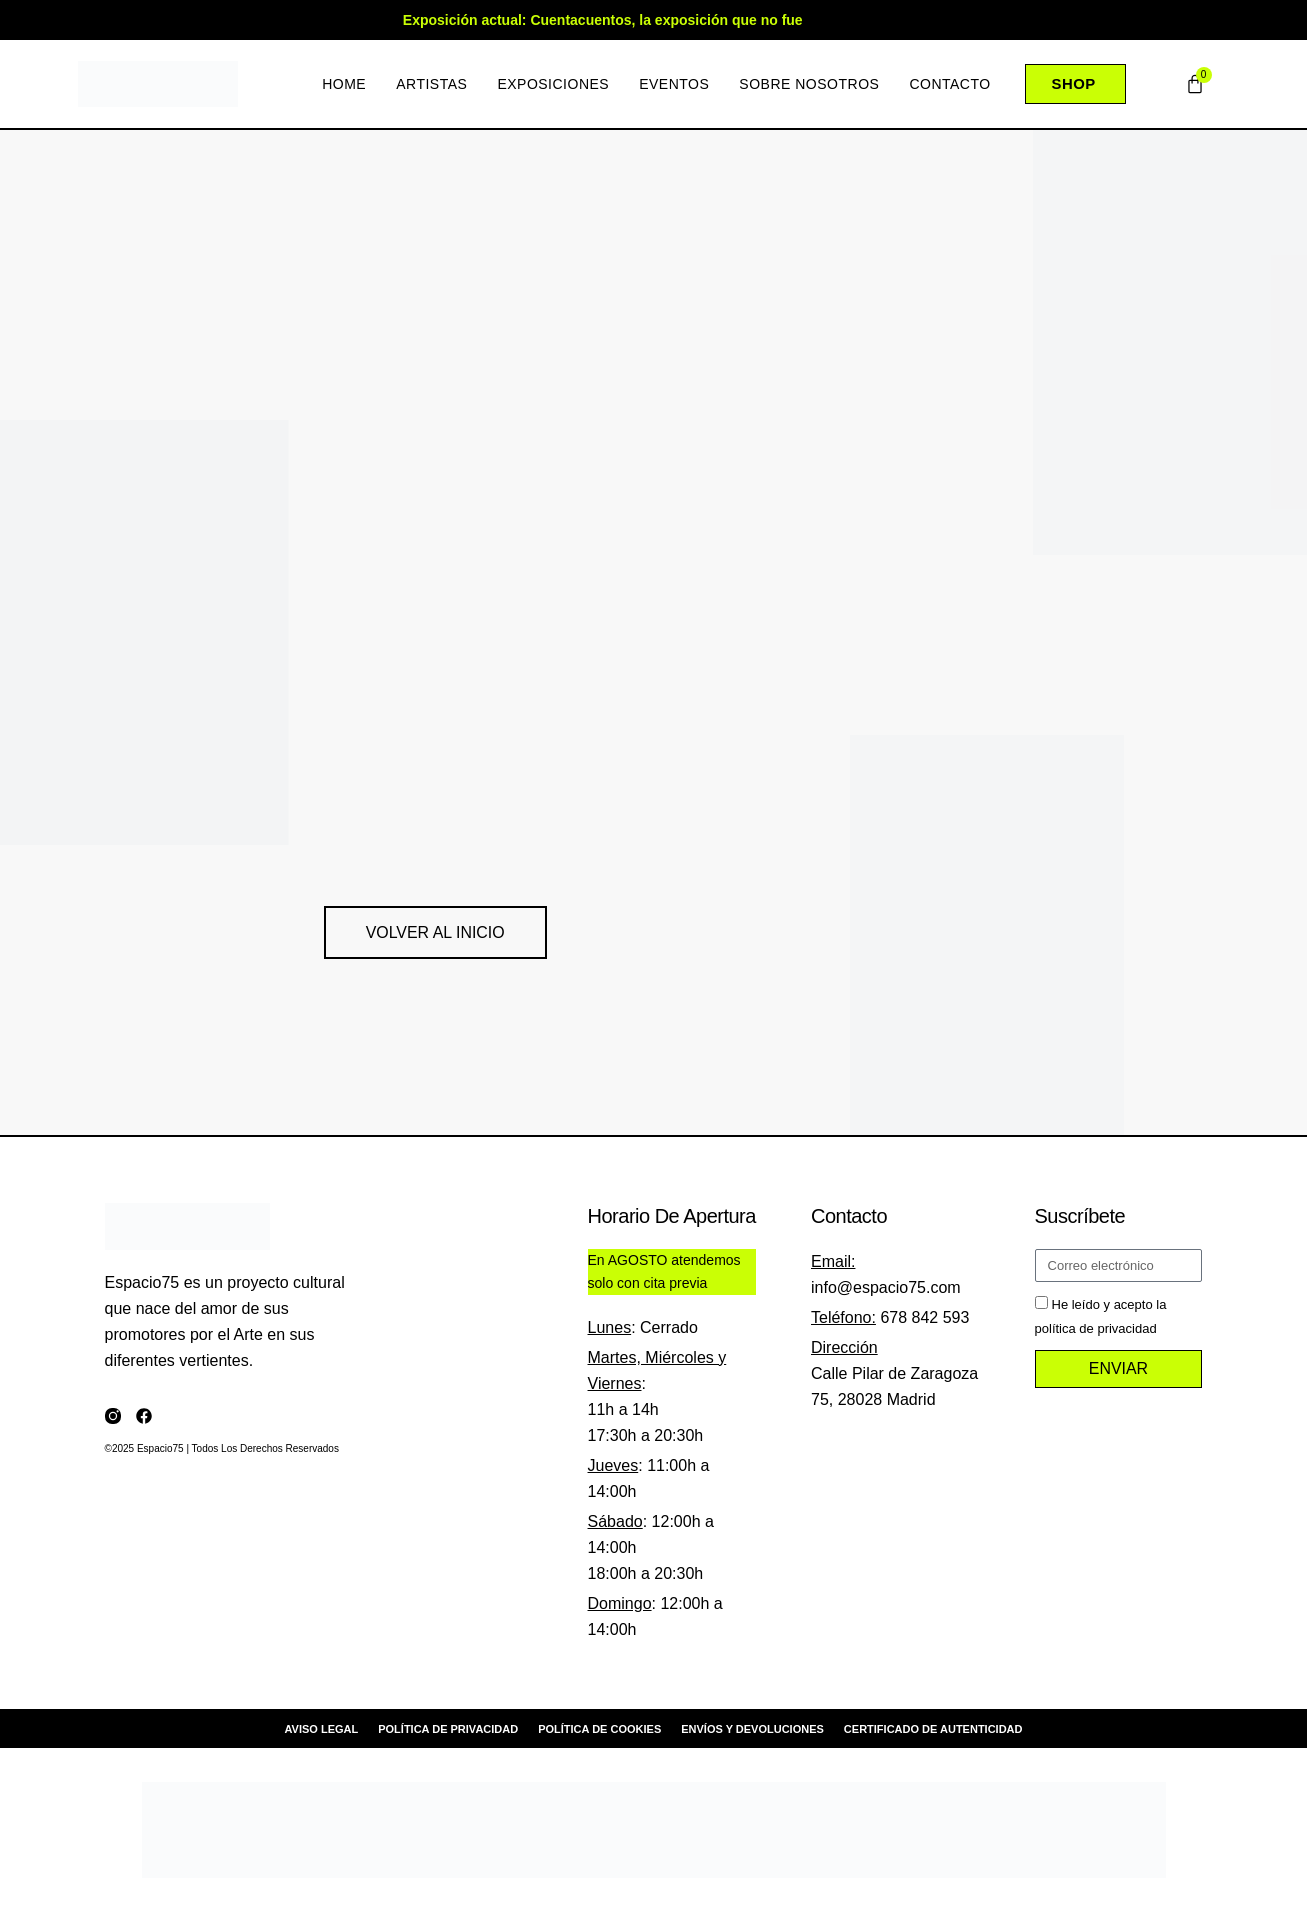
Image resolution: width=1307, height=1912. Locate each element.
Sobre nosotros (808, 84)
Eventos (673, 84)
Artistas (430, 84)
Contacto (948, 84)
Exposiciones (552, 84)
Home (343, 84)
